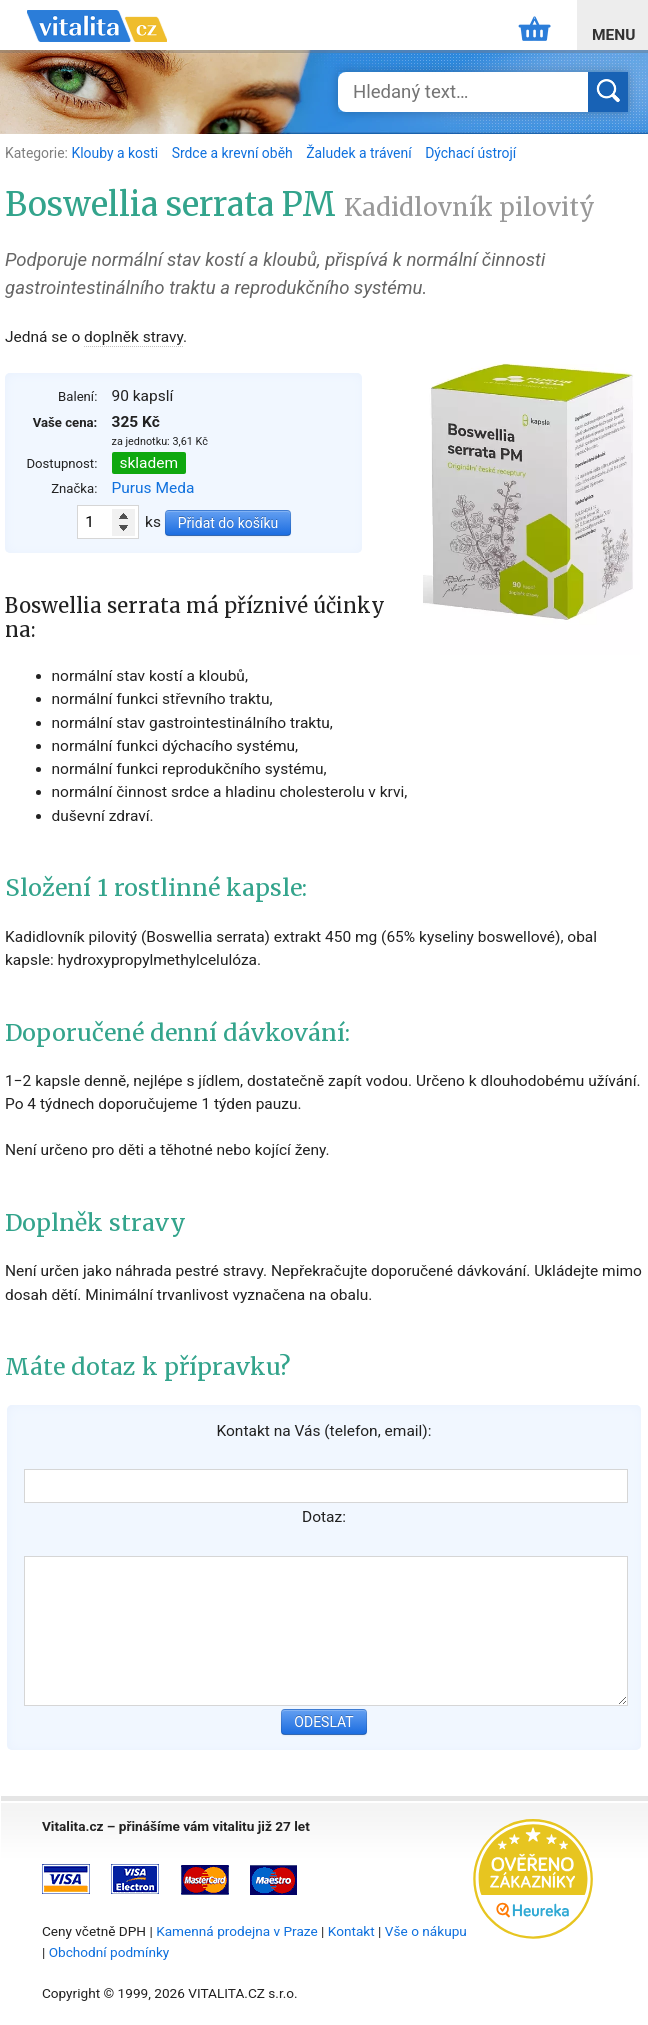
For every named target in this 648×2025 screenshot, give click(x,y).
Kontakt (351, 1931)
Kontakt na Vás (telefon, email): (323, 1431)
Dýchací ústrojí (470, 153)
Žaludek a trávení (360, 153)
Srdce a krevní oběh (234, 153)
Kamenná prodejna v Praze (237, 1931)
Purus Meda (153, 488)
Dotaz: (324, 1517)
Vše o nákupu (426, 1931)
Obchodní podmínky (109, 1952)
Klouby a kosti (116, 153)
